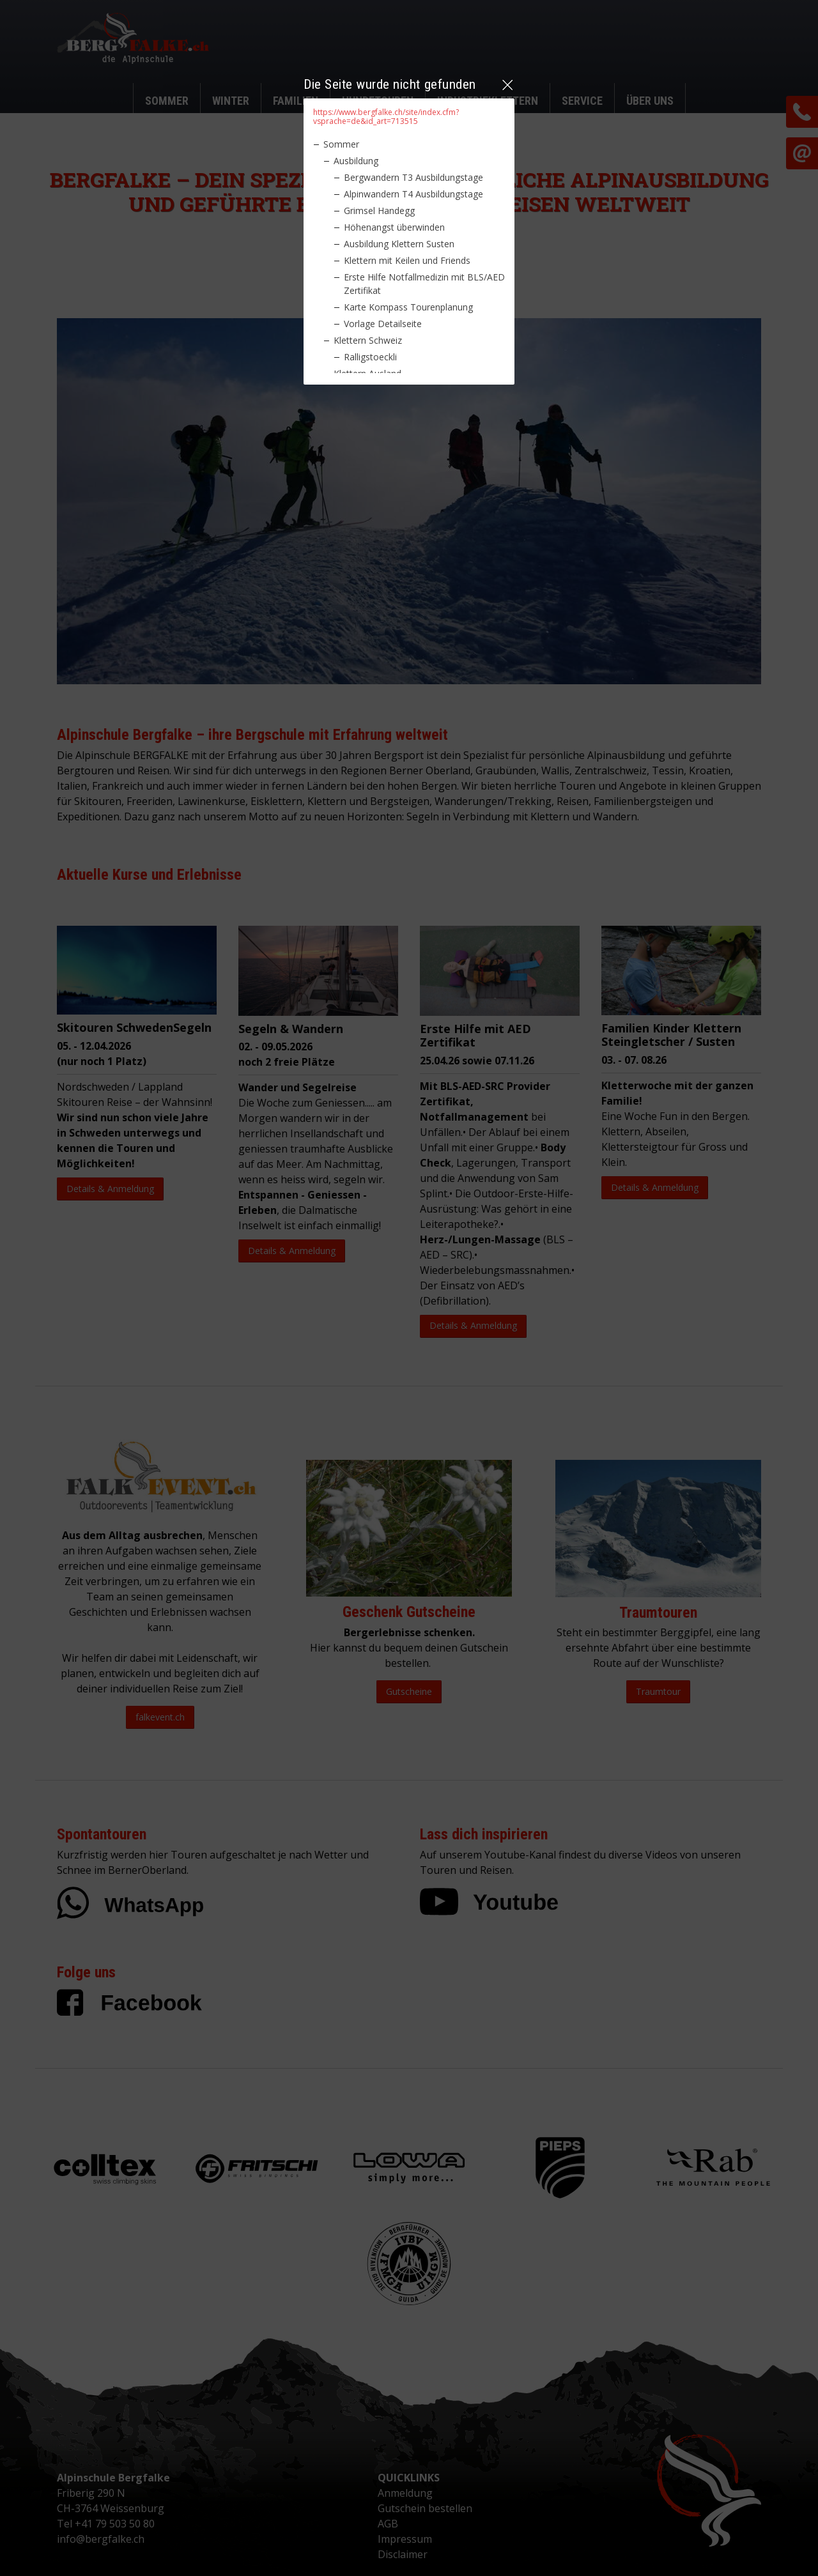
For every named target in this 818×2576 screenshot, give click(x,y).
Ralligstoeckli (370, 357)
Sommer (341, 144)
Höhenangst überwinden (394, 227)
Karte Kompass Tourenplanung (408, 307)
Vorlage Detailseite (383, 324)
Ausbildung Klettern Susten (399, 244)
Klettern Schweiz (368, 340)
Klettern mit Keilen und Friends (407, 260)
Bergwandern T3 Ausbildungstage (413, 177)
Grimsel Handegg (379, 210)
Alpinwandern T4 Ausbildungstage (413, 194)
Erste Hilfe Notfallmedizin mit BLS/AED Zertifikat (424, 283)
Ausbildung (356, 161)
